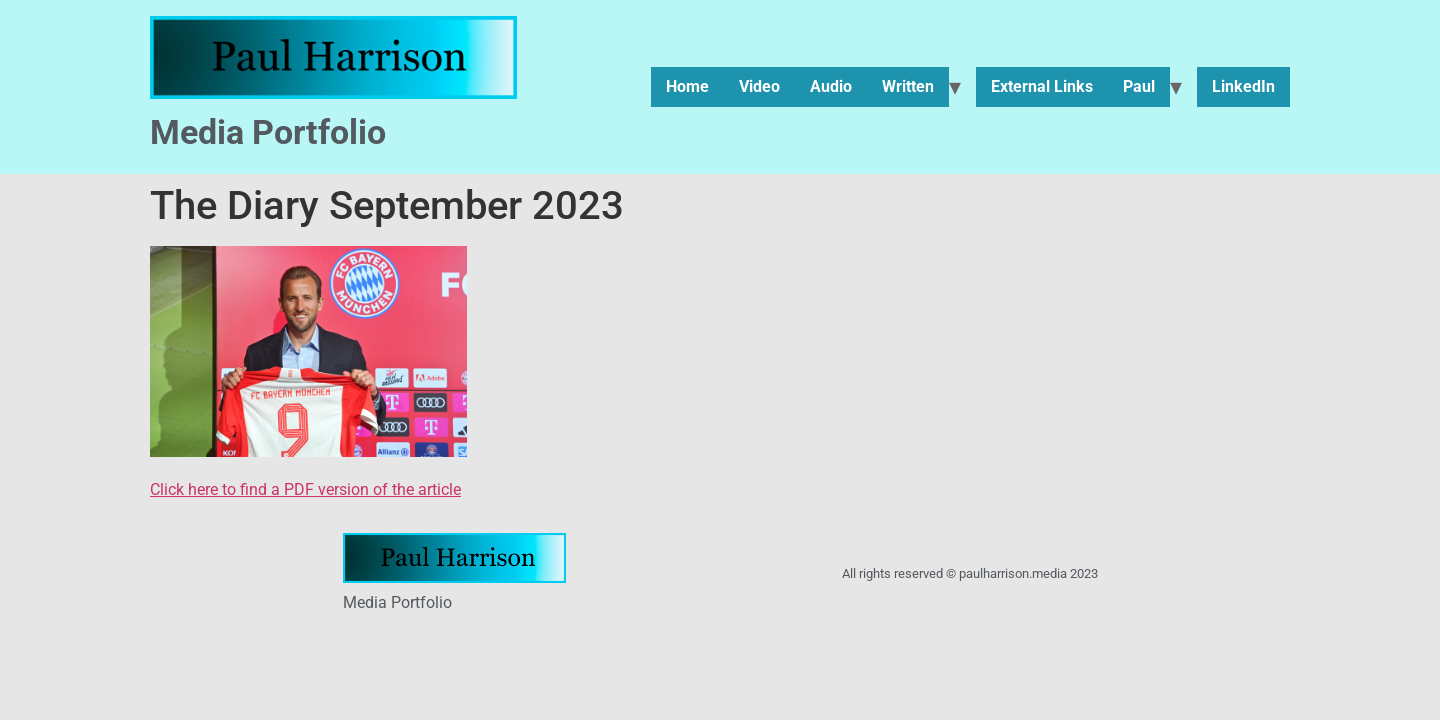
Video (759, 86)
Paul (1139, 86)
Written (908, 86)
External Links (1042, 86)
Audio (831, 86)
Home (687, 86)
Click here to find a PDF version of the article (305, 489)
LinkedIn (1243, 86)
